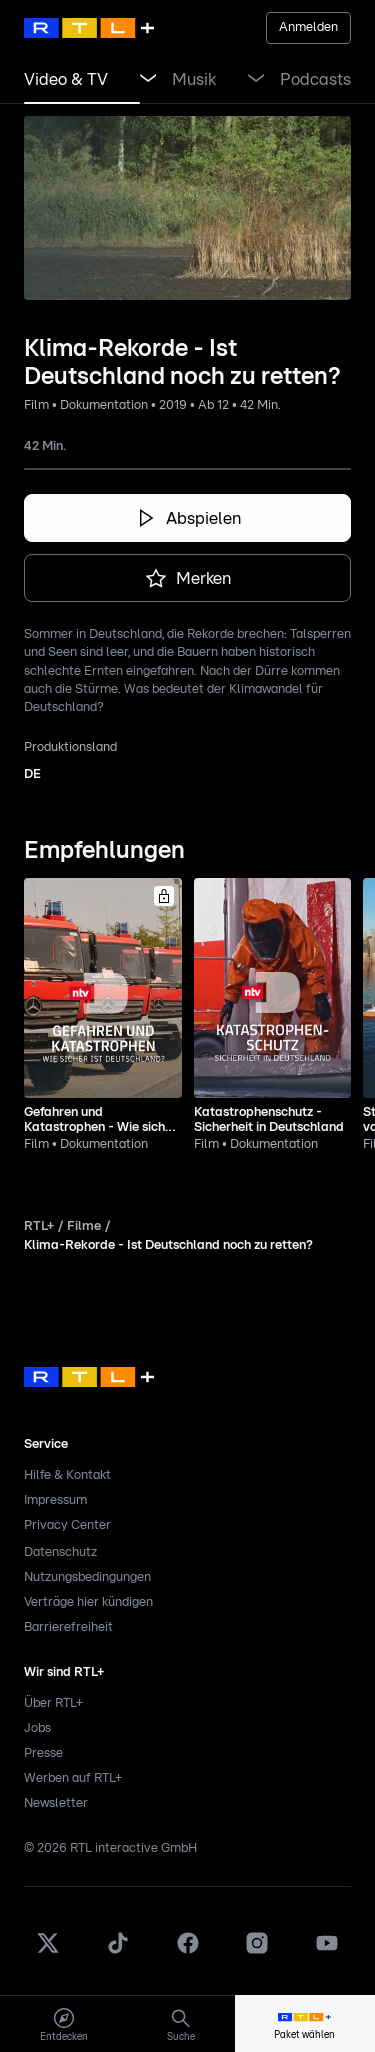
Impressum (55, 1500)
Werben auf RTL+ (73, 1778)
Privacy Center (67, 1525)
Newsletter (56, 1803)
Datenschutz (60, 1552)
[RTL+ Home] (89, 28)
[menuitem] (63, 2024)
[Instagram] (257, 1951)
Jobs (37, 1728)
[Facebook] (188, 1951)
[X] (48, 1951)
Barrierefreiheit (68, 1627)
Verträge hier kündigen (88, 1602)
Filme (84, 1226)
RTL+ (39, 1226)
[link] (66, 80)
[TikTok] (118, 1951)
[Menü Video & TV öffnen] (148, 80)
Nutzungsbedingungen (87, 1577)
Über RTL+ (53, 1703)
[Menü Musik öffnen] (256, 80)
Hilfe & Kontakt (67, 1475)
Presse (43, 1753)
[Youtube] (327, 1951)
